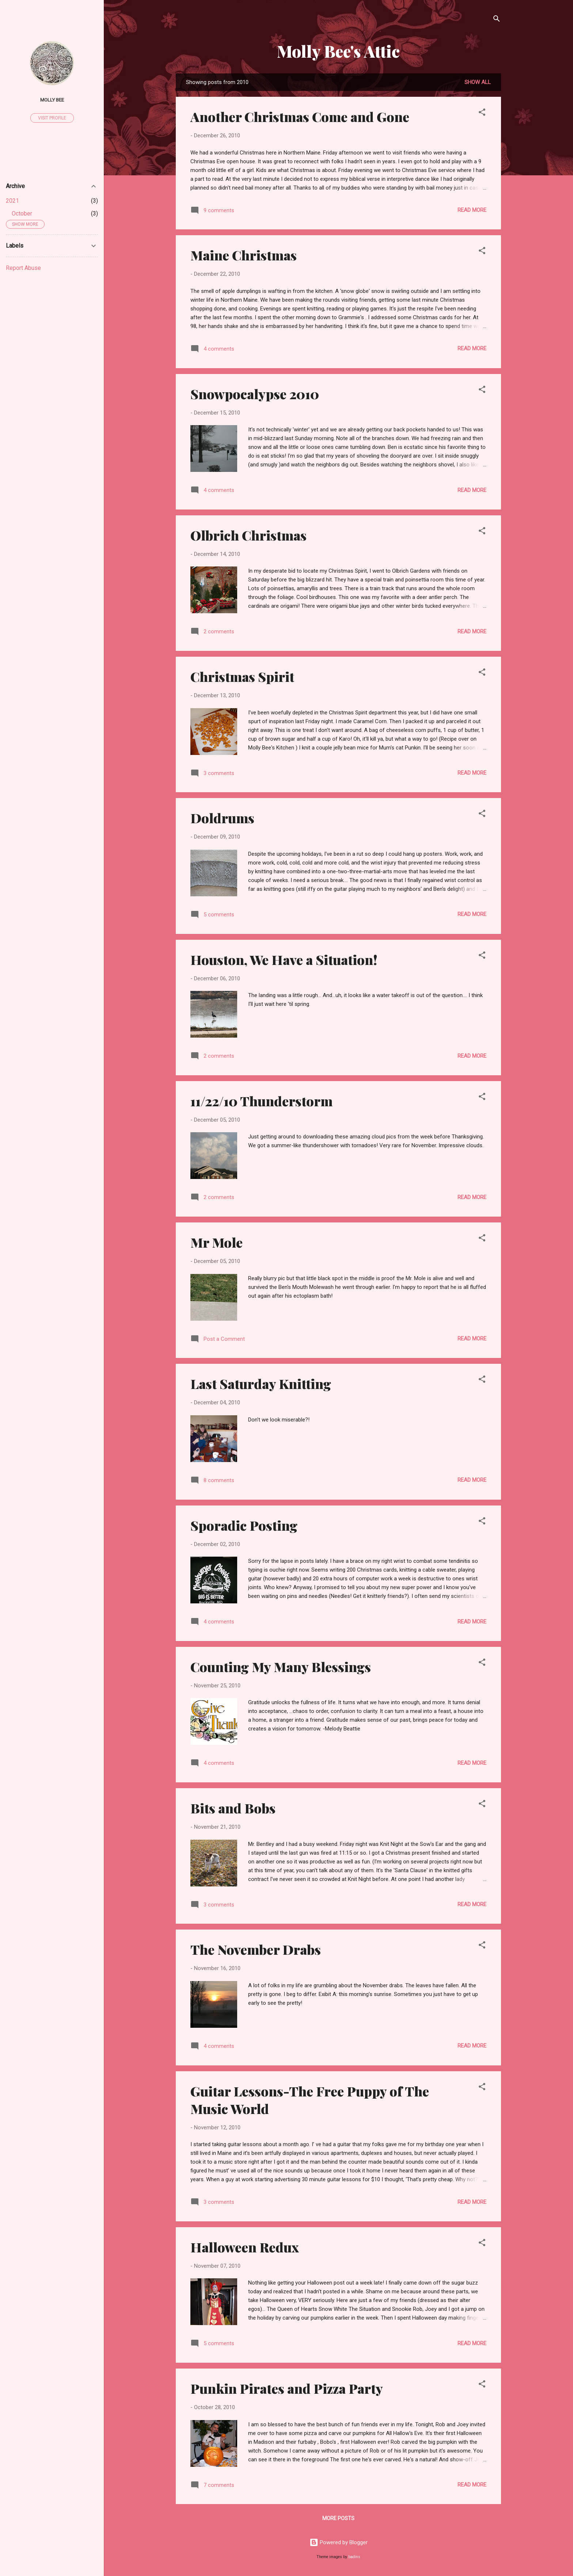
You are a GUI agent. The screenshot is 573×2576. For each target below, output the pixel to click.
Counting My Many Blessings (280, 1666)
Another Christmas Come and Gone (299, 116)
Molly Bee (52, 100)
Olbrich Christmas (248, 535)
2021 (12, 200)
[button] (482, 113)
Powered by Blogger (339, 2542)
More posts (338, 2518)
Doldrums (222, 818)
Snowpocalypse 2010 (254, 393)
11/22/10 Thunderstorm (261, 1101)
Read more (472, 210)
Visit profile (52, 118)
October (22, 213)
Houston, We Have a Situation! (283, 959)
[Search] (496, 20)
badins (354, 2556)
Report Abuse (23, 267)
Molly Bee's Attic (338, 51)
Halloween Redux (244, 2247)
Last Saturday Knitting (260, 1383)
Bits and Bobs (233, 1808)
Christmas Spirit (242, 676)
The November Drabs (255, 1949)
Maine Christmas (243, 255)
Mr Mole (216, 1242)
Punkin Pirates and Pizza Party (286, 2388)
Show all (477, 82)
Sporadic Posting (243, 1525)
